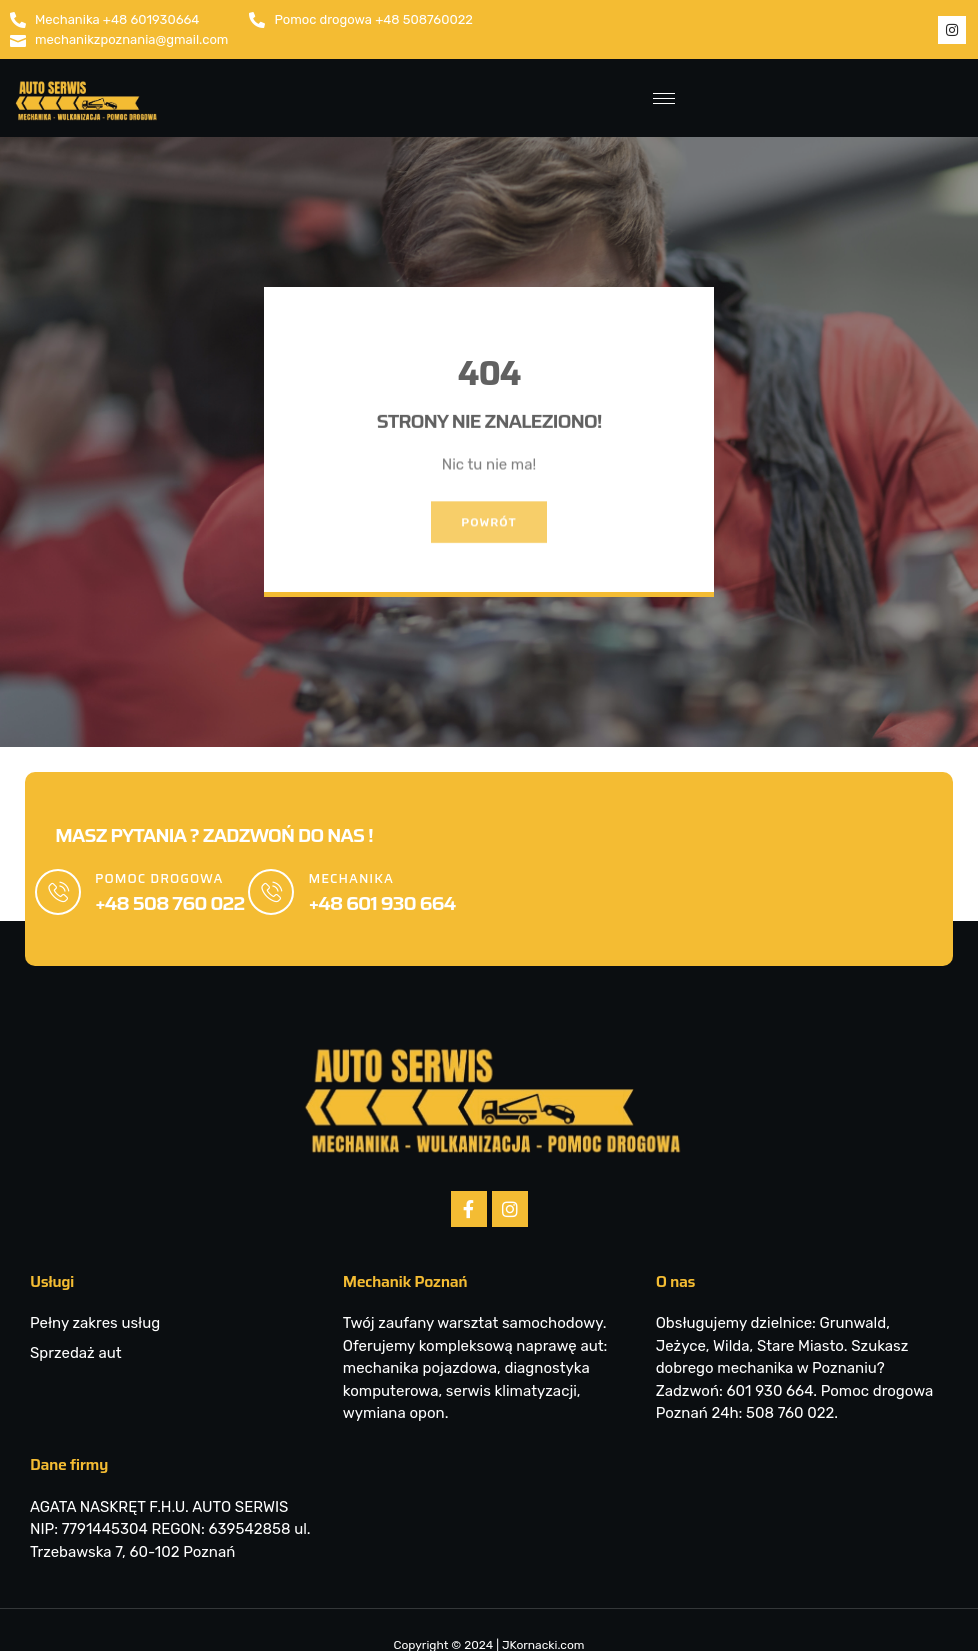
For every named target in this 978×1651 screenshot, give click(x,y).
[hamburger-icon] (660, 98)
